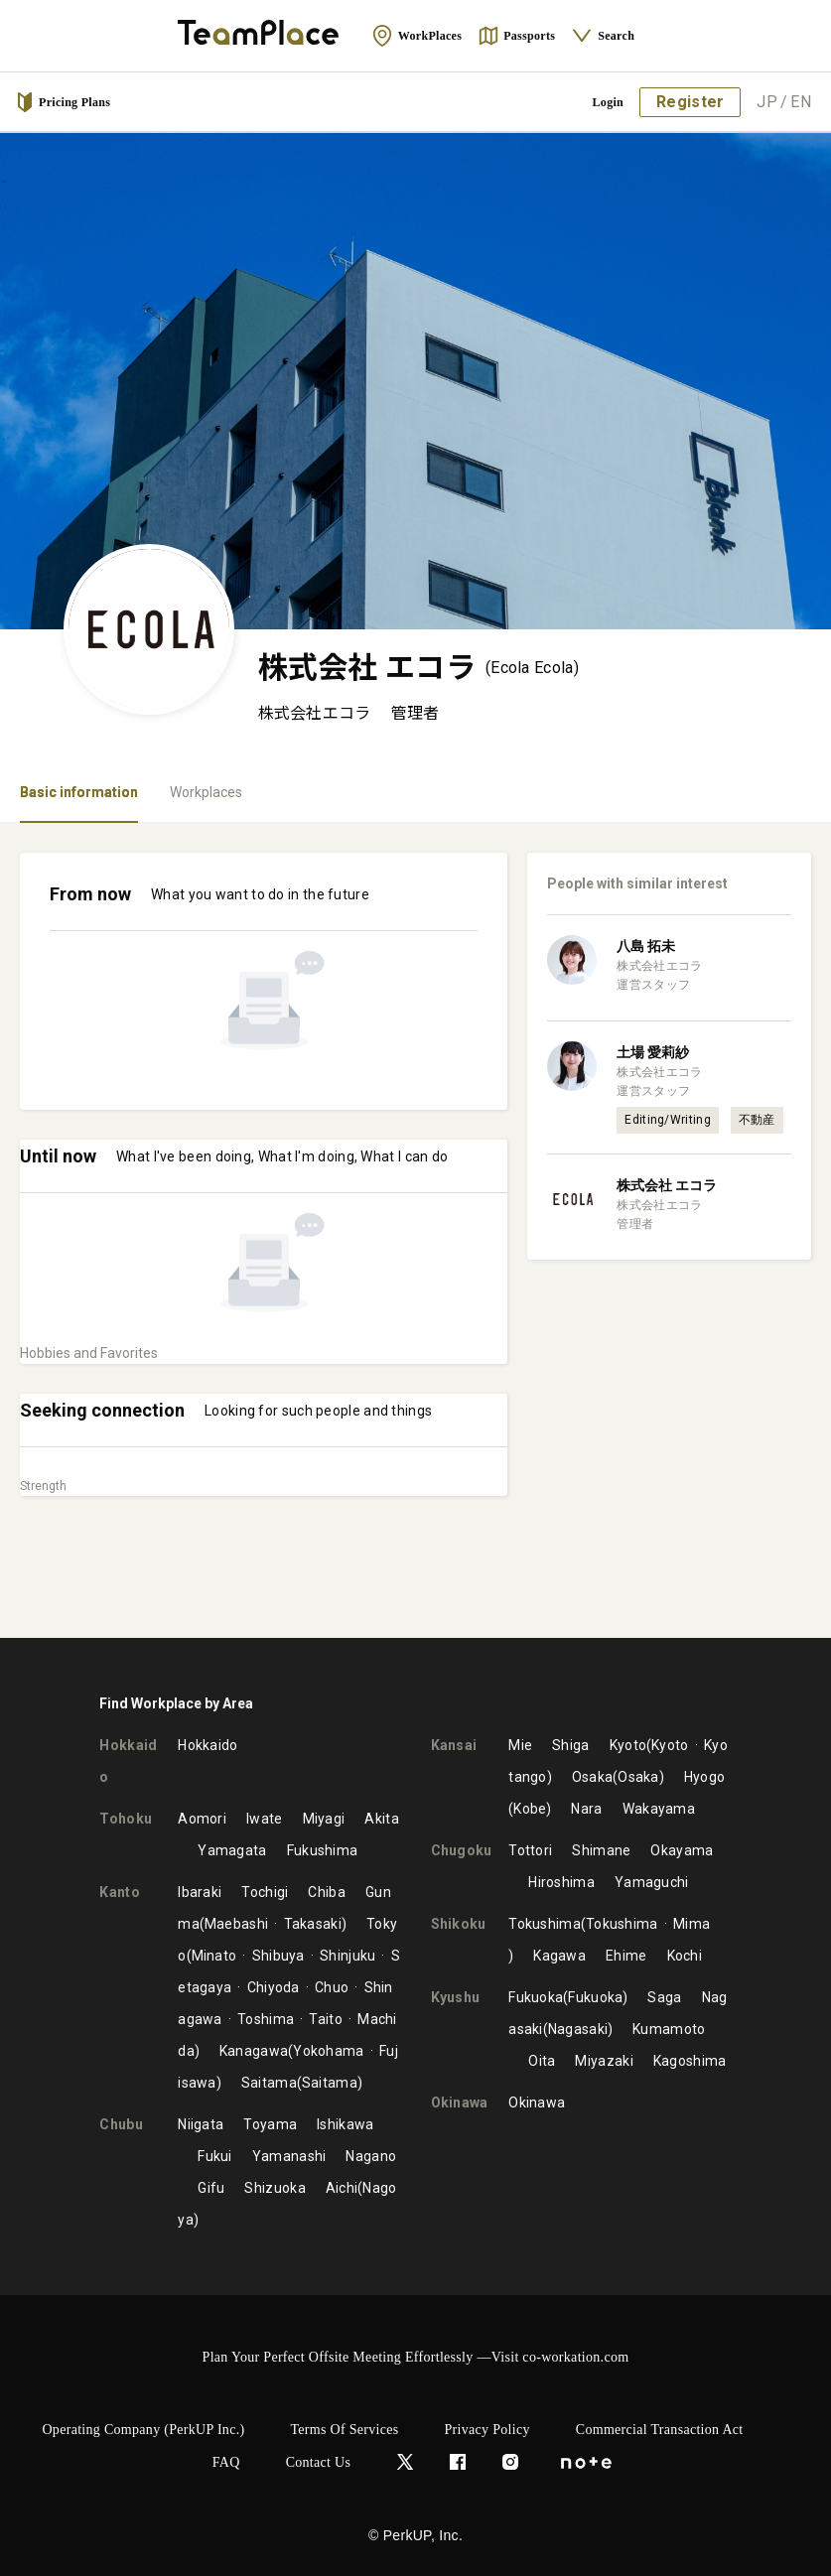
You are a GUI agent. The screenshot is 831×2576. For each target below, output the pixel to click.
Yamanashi (289, 2156)
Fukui (215, 2156)
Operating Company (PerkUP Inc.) (143, 2429)
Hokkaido (207, 1745)
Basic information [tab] (79, 792)
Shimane (601, 1850)
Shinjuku (347, 1956)
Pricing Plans (62, 102)
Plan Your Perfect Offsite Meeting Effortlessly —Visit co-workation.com (416, 2357)
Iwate (264, 1819)
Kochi (685, 1956)
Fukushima (322, 1850)
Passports (516, 36)
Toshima (265, 2019)
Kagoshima (690, 2061)
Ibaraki (199, 1892)
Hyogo (705, 1777)
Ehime (626, 1956)
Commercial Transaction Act (660, 2429)
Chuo (331, 1987)
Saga (664, 1997)
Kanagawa (253, 2051)
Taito (326, 2019)
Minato (214, 1956)
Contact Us (318, 2462)
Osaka (593, 1777)
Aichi (342, 2188)
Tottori (530, 1850)
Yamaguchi (652, 1882)
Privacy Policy (487, 2429)
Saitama (269, 2083)
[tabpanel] (415, 1230)
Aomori (202, 1819)
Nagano (371, 2156)
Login (608, 102)
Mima (691, 1924)
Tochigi (264, 1892)
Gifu (211, 2188)
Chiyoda (273, 1987)
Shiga (571, 1745)
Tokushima (544, 1924)
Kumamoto (668, 2029)
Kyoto (628, 1745)
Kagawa (559, 1956)
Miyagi (324, 1819)
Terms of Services (344, 2429)
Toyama (270, 2124)
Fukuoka (535, 1997)
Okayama (681, 1850)
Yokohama (328, 2051)
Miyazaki (603, 2061)
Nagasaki (578, 2029)
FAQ (226, 2462)
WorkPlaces (416, 36)
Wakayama (659, 1809)
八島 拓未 (646, 946)
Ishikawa (345, 2124)
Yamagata (232, 1850)
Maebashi (236, 1924)
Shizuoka (274, 2188)
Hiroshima (561, 1882)
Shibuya (278, 1956)
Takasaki (313, 1924)
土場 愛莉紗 (653, 1052)
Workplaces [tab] (206, 792)
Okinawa (536, 2102)
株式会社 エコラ (667, 1185)
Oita (541, 2061)
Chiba (327, 1892)
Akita (381, 1819)
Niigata (200, 2124)
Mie (520, 1745)
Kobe (529, 1809)
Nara (586, 1809)
